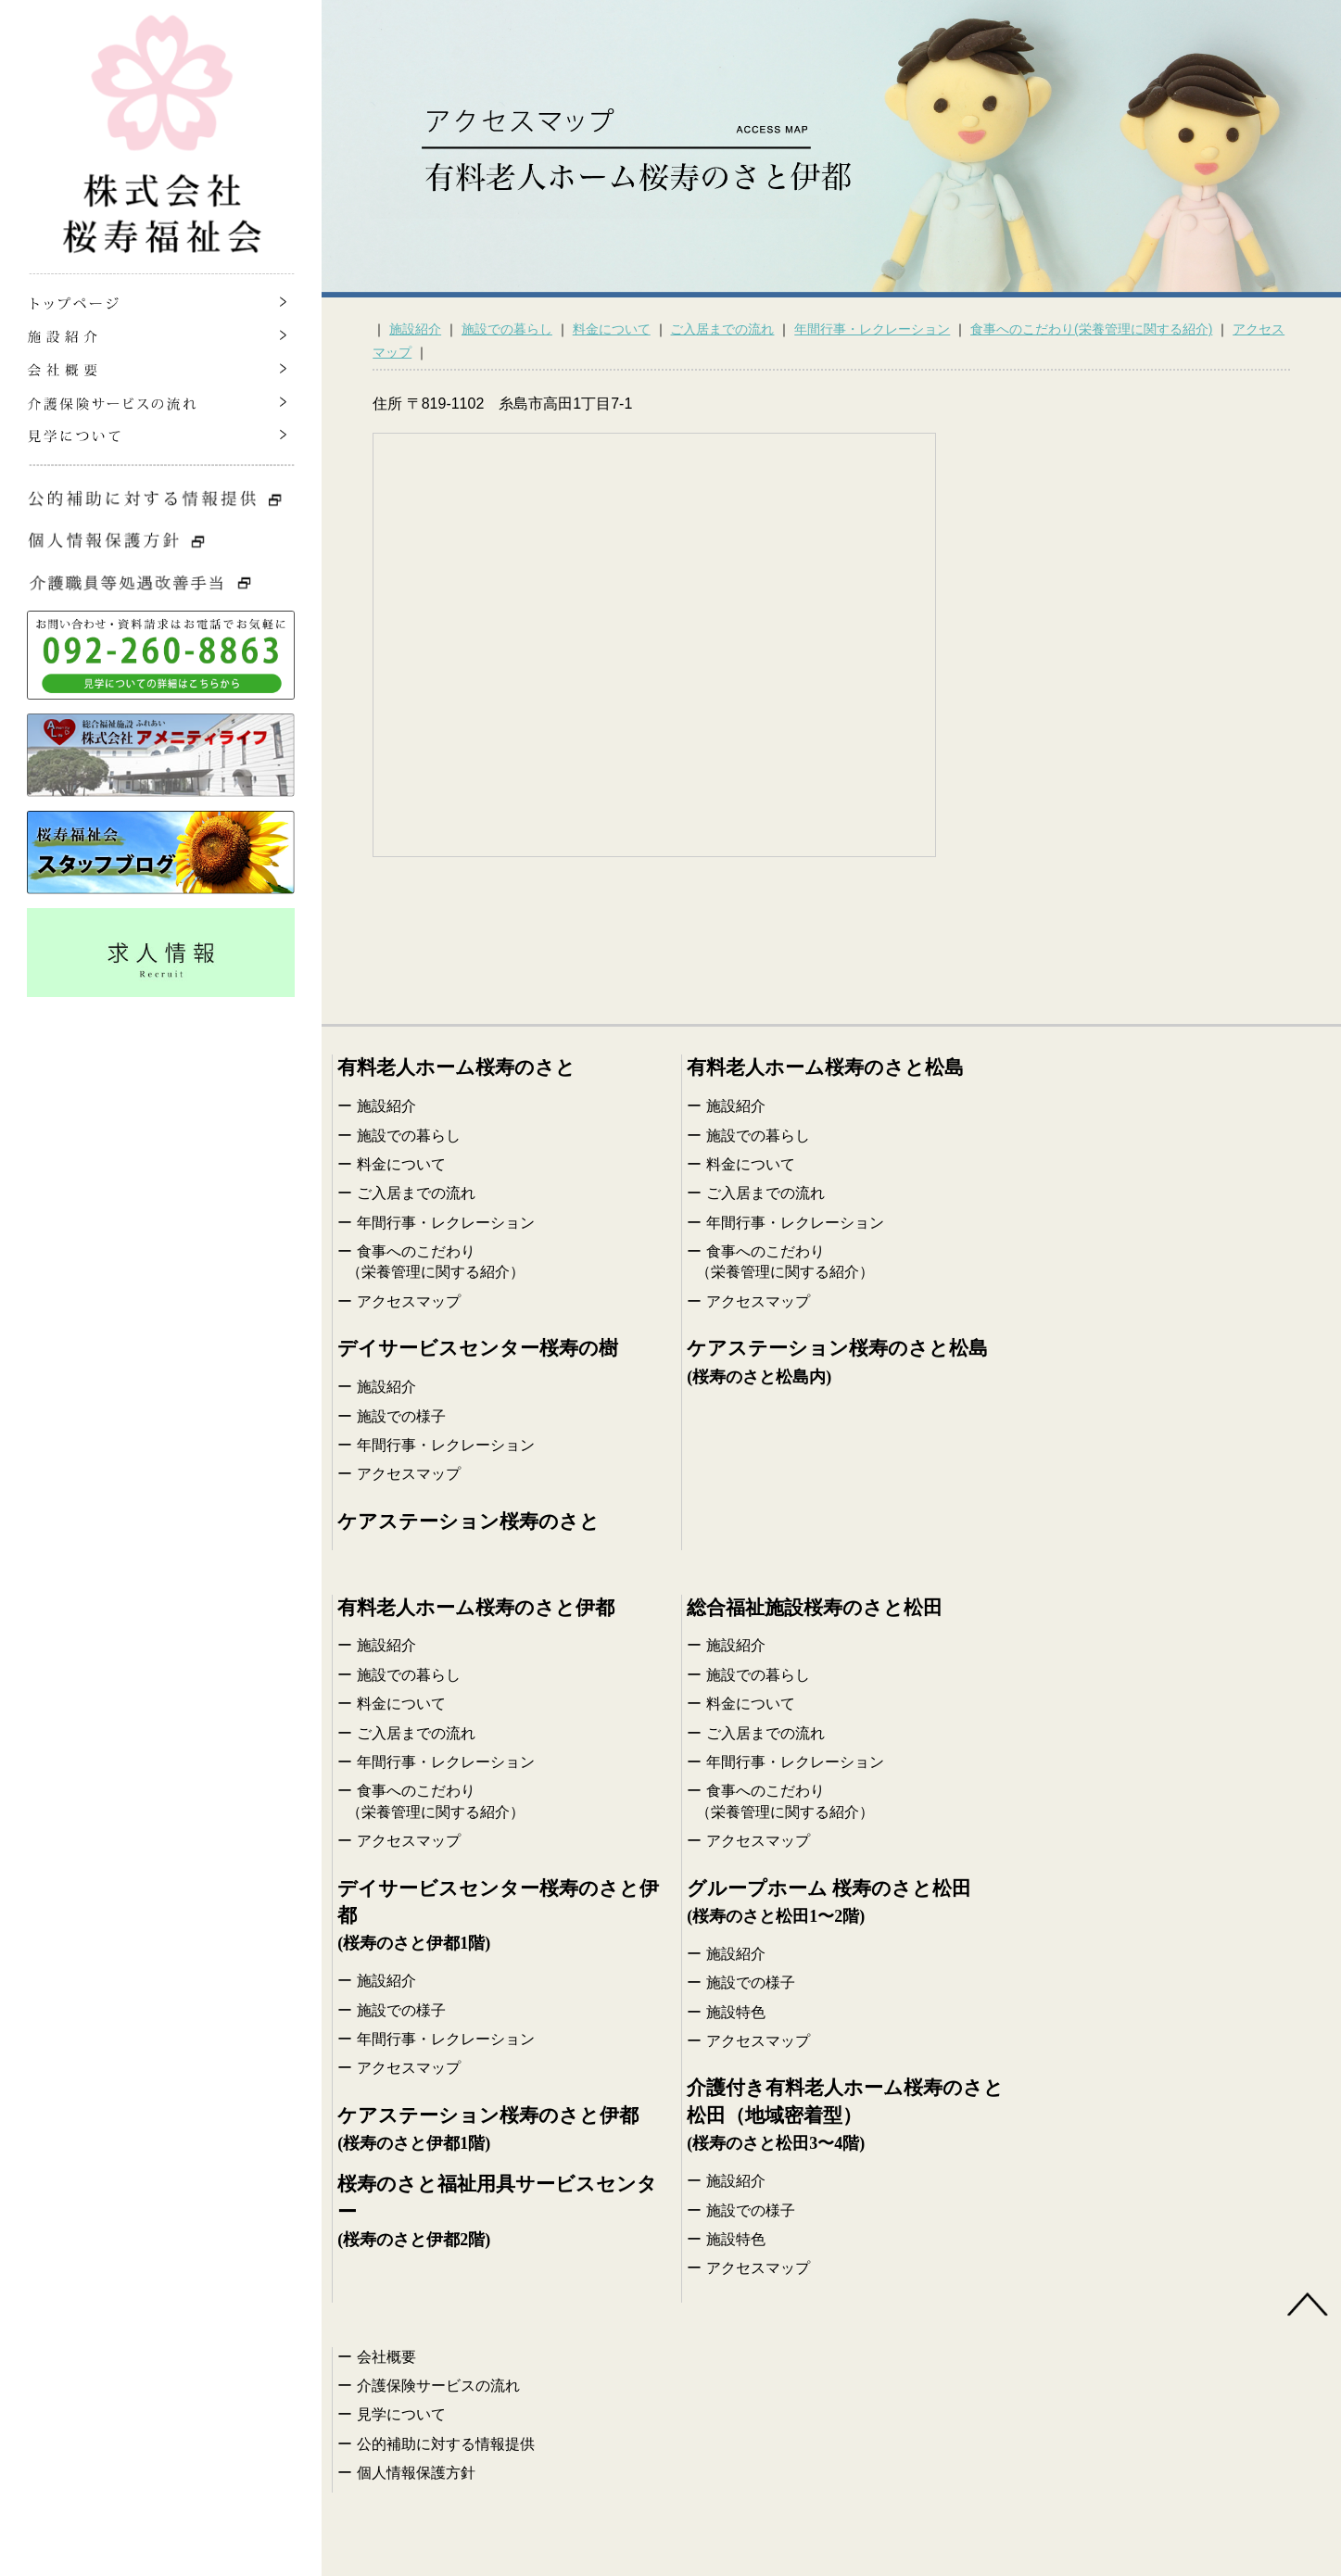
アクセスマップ (409, 1301)
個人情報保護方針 (416, 2473)
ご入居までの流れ (722, 329)
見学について (401, 2414)
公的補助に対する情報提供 (446, 2444)
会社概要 (386, 2357)
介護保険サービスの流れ (438, 2385)
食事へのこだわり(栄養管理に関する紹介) (1091, 329)
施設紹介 (415, 329)
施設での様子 (401, 1416)
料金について (612, 329)
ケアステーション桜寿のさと (468, 1521)
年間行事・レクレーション (872, 329)
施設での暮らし (507, 329)
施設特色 (735, 2012)
